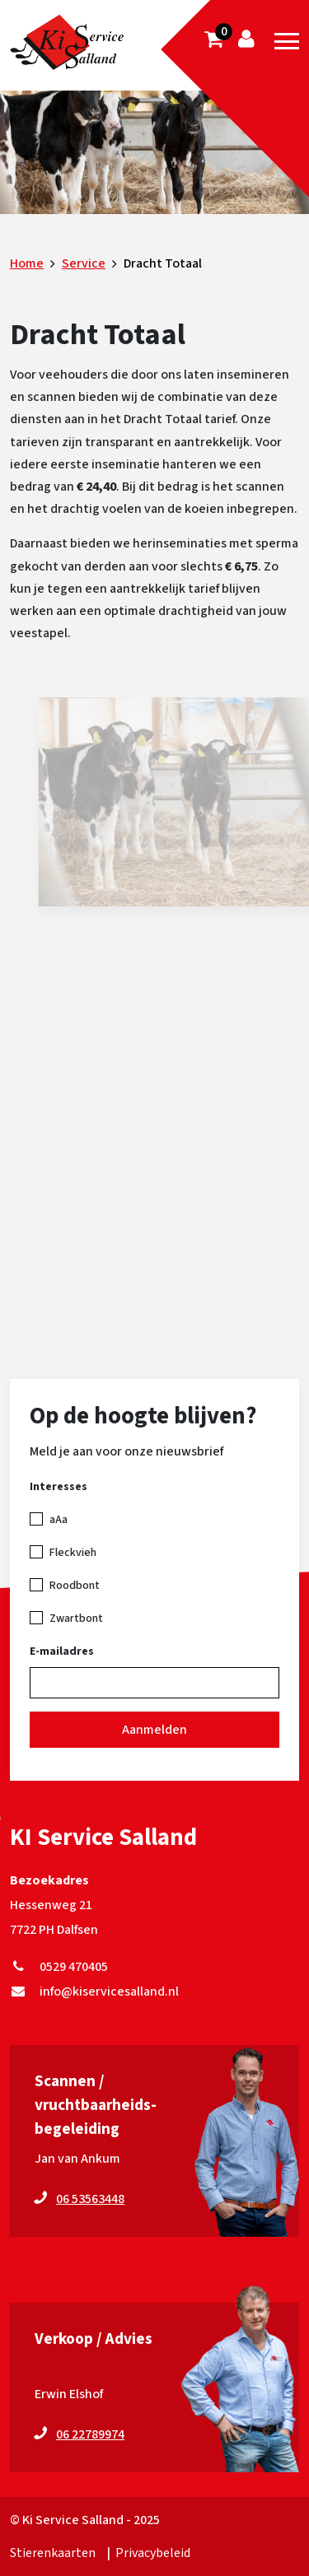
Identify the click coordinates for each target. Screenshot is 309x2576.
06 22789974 (90, 2434)
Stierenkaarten (53, 2553)
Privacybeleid (152, 2553)
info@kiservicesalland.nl (94, 1991)
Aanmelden (154, 1730)
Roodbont (74, 1585)
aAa (58, 1520)
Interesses (58, 1487)
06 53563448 (90, 2199)
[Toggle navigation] (286, 41)
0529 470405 (59, 1967)
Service (83, 263)
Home (27, 263)
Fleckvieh (72, 1552)
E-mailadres (62, 1651)
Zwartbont (76, 1618)
